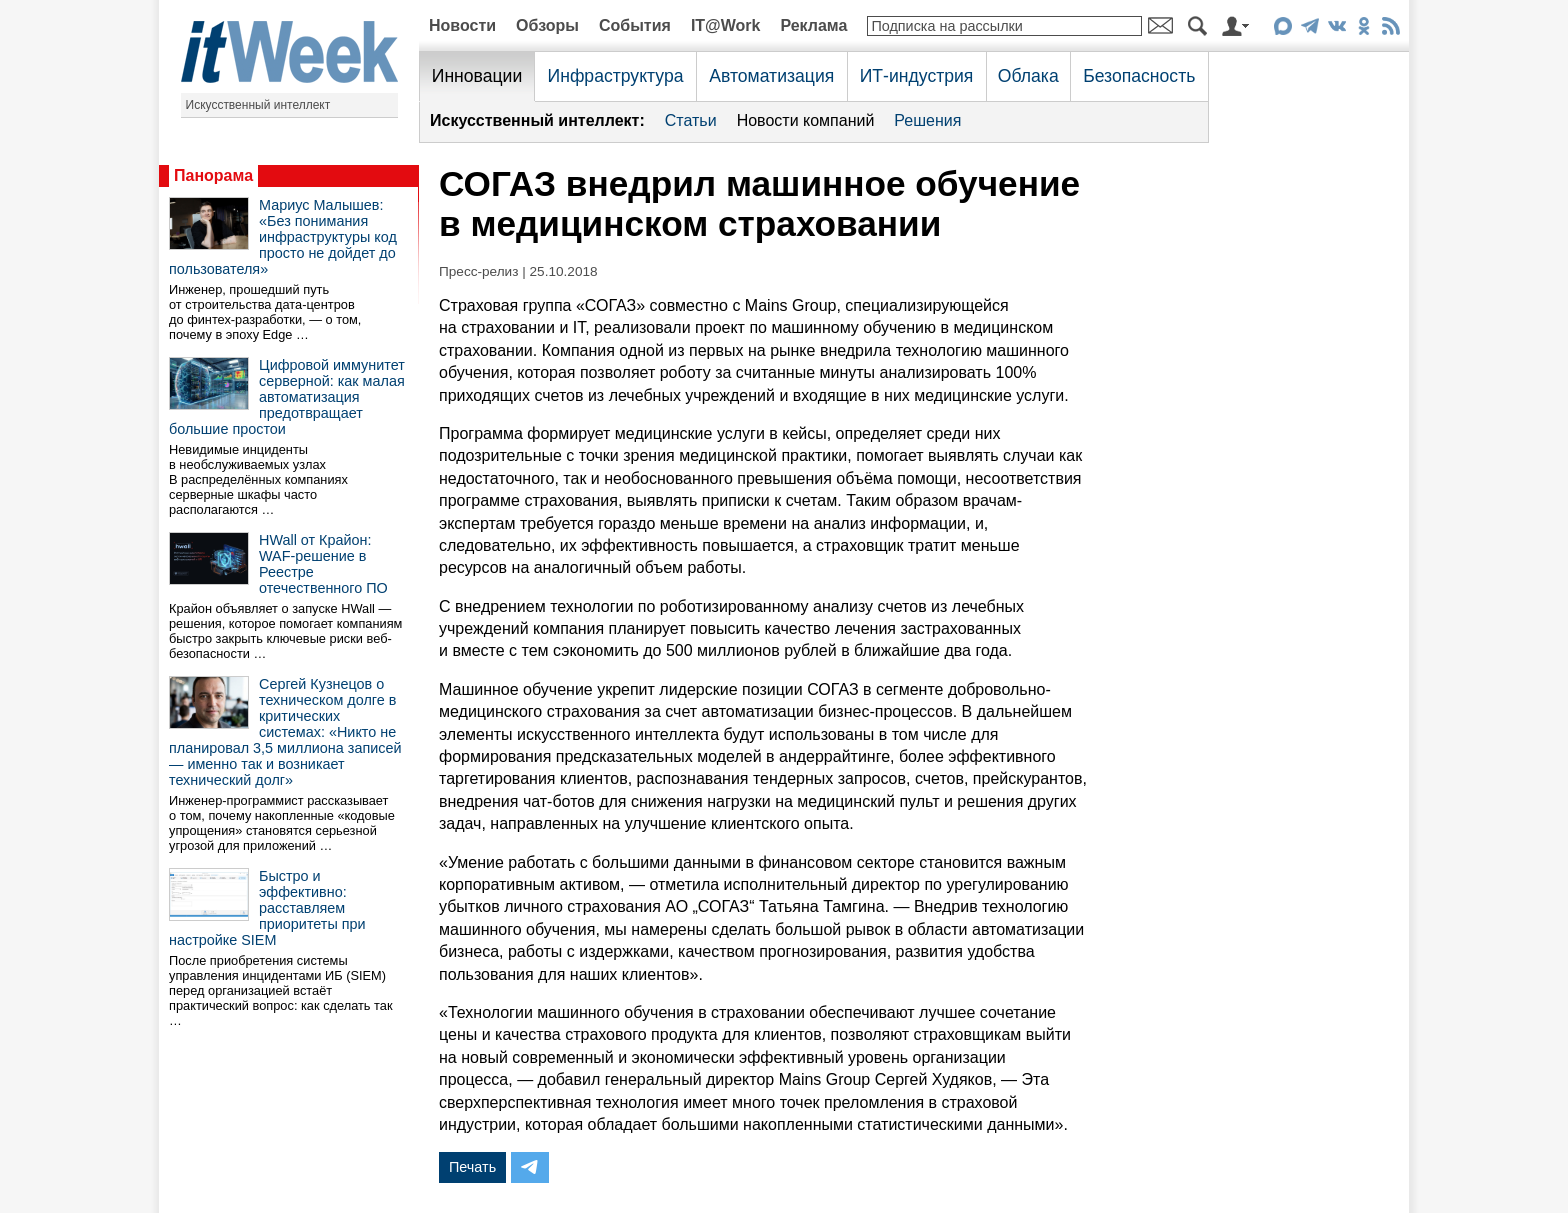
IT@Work (726, 25)
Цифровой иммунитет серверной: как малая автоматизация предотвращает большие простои (287, 397)
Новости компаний (806, 120)
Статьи (691, 120)
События (635, 25)
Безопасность (1139, 76)
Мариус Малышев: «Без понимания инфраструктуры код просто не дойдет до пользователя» (283, 237)
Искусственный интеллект (258, 105)
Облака (1028, 76)
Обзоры (547, 25)
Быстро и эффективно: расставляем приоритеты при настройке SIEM (267, 908)
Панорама (213, 175)
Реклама (813, 25)
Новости (462, 25)
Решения (927, 120)
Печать (472, 1167)
